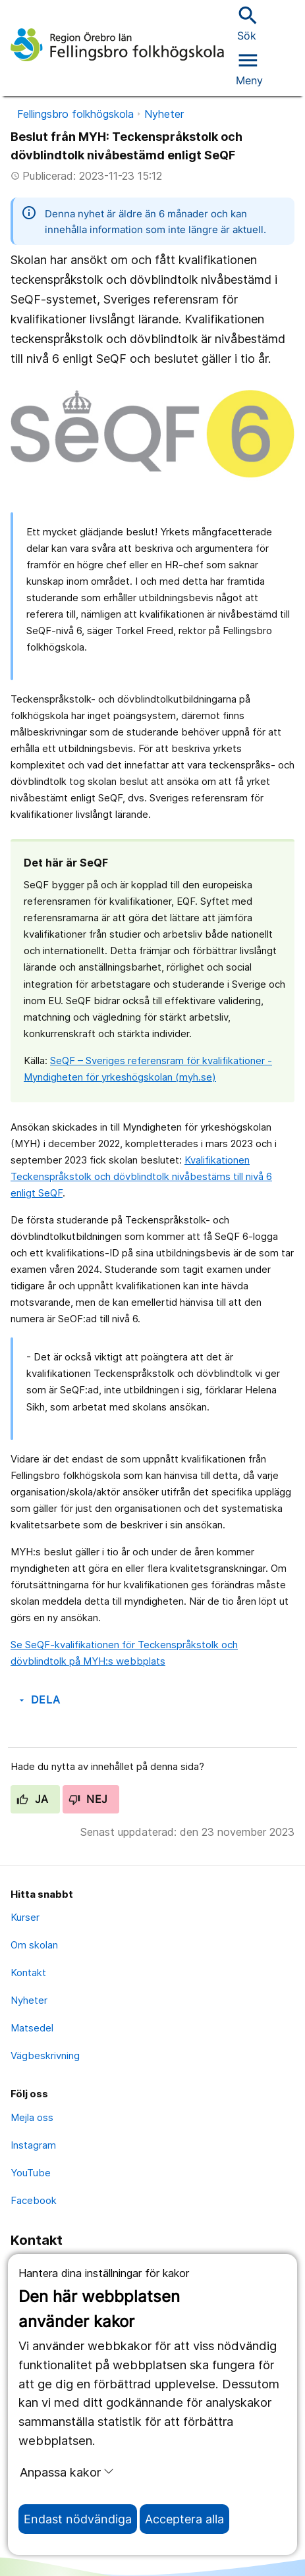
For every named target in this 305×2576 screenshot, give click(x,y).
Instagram (33, 2145)
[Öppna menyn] (249, 67)
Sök (246, 22)
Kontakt (28, 1972)
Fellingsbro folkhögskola (75, 114)
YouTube (31, 2172)
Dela (38, 1699)
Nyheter (164, 114)
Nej (88, 1799)
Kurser (25, 1917)
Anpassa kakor (67, 2472)
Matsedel (32, 2028)
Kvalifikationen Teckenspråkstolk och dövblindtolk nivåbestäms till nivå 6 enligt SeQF (141, 1176)
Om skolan (34, 1945)
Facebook (34, 2200)
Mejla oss (32, 2117)
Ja (32, 1799)
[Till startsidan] (117, 45)
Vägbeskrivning (45, 2055)
